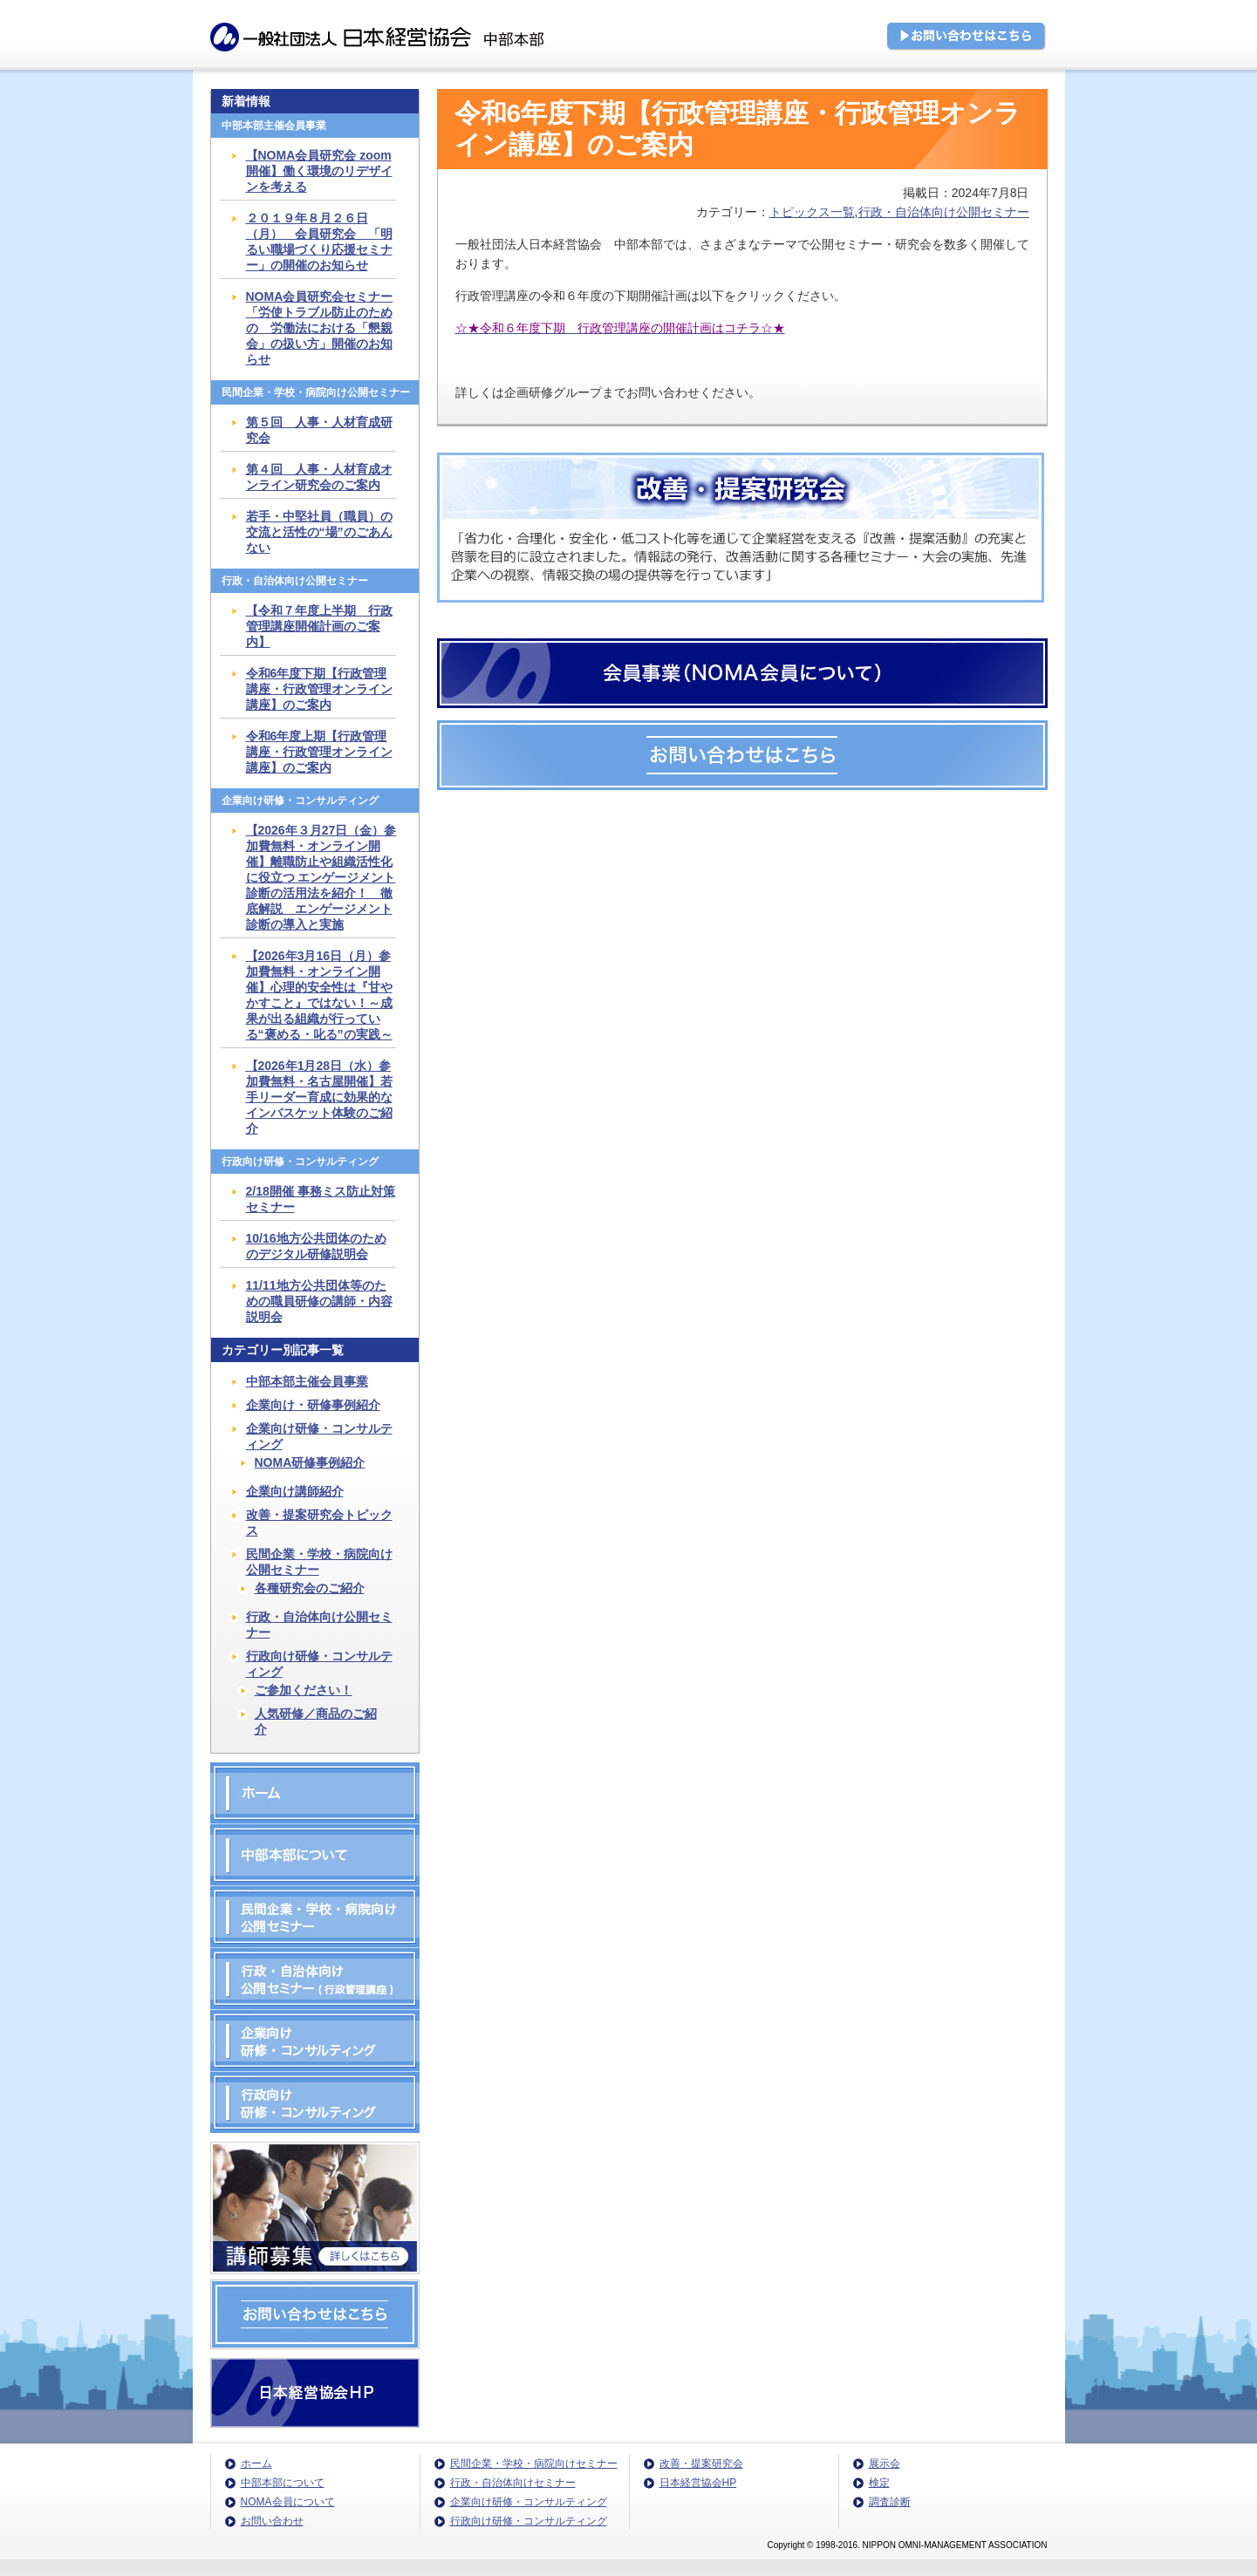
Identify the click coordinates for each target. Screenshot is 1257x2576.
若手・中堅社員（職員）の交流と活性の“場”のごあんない (319, 532)
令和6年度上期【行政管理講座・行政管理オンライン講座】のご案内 (319, 751)
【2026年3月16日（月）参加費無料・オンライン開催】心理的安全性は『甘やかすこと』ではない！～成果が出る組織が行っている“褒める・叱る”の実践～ (319, 995)
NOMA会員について (288, 2502)
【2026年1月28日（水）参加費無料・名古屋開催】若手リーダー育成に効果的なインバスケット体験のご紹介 (319, 1097)
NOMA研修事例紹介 (310, 1462)
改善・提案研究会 (701, 2463)
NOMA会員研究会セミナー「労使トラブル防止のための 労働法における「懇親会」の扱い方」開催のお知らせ (319, 328)
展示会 (884, 2463)
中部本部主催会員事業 (307, 1381)
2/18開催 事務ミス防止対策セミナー (320, 1199)
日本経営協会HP (698, 2483)
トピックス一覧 (812, 212)
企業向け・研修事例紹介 (313, 1405)
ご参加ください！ (303, 1690)
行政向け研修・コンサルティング (319, 1664)
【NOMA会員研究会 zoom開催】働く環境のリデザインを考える (319, 171)
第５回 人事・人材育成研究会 (319, 430)
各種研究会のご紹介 (310, 1588)
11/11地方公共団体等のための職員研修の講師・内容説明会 (319, 1301)
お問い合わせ (272, 2521)
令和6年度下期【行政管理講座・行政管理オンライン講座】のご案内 (319, 689)
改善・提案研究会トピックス (319, 1522)
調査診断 (890, 2502)
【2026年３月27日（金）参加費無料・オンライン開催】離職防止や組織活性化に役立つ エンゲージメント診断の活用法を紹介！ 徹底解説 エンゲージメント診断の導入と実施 (321, 877)
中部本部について (282, 2483)
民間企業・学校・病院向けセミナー (534, 2463)
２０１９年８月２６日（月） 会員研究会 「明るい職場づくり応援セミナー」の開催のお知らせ (319, 241)
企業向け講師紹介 (295, 1491)
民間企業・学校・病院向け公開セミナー (319, 1562)
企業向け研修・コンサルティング (319, 1436)
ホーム (256, 2463)
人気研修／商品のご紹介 (316, 1721)
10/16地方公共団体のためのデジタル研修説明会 (316, 1246)
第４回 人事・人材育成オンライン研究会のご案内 (319, 477)
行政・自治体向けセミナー (513, 2483)
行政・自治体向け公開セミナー (943, 212)
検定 (879, 2483)
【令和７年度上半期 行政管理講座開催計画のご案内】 (319, 626)
